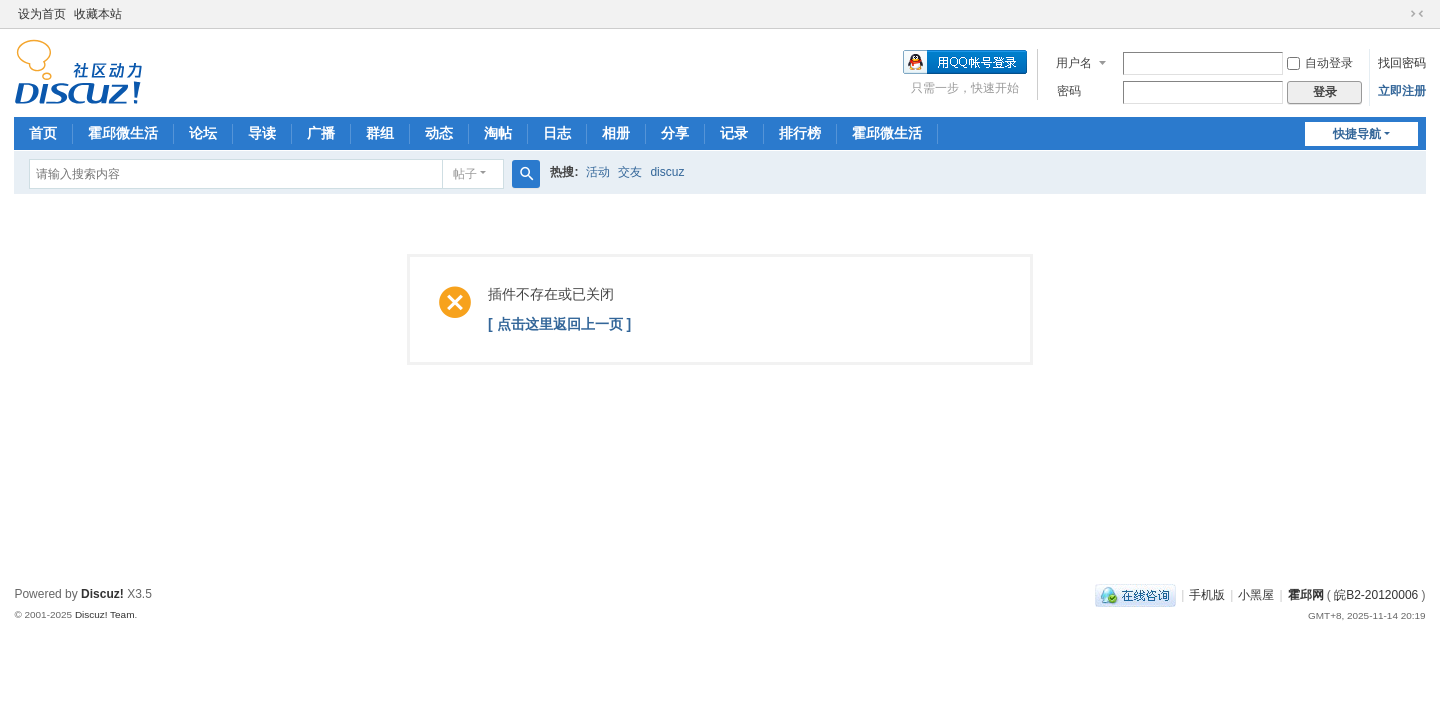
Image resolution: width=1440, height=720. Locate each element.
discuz (667, 172)
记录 (734, 133)
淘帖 (498, 133)
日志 (557, 133)
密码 (1069, 91)
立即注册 (1402, 91)
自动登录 (1320, 63)
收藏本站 (98, 14)
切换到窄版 (1417, 14)
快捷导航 (1357, 134)
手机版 (1207, 595)
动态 (439, 133)
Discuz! (102, 594)
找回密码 (1402, 63)
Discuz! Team (105, 614)
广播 (321, 133)
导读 (262, 133)
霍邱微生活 (123, 133)
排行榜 (800, 133)
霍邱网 (1306, 595)
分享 (675, 133)
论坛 (203, 133)
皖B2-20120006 (1376, 595)
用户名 (1074, 63)
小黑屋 (1256, 595)
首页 (43, 133)
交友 (630, 172)
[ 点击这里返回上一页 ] (559, 324)
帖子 (465, 174)
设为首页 (42, 14)
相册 (616, 133)
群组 (380, 133)
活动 (598, 172)
